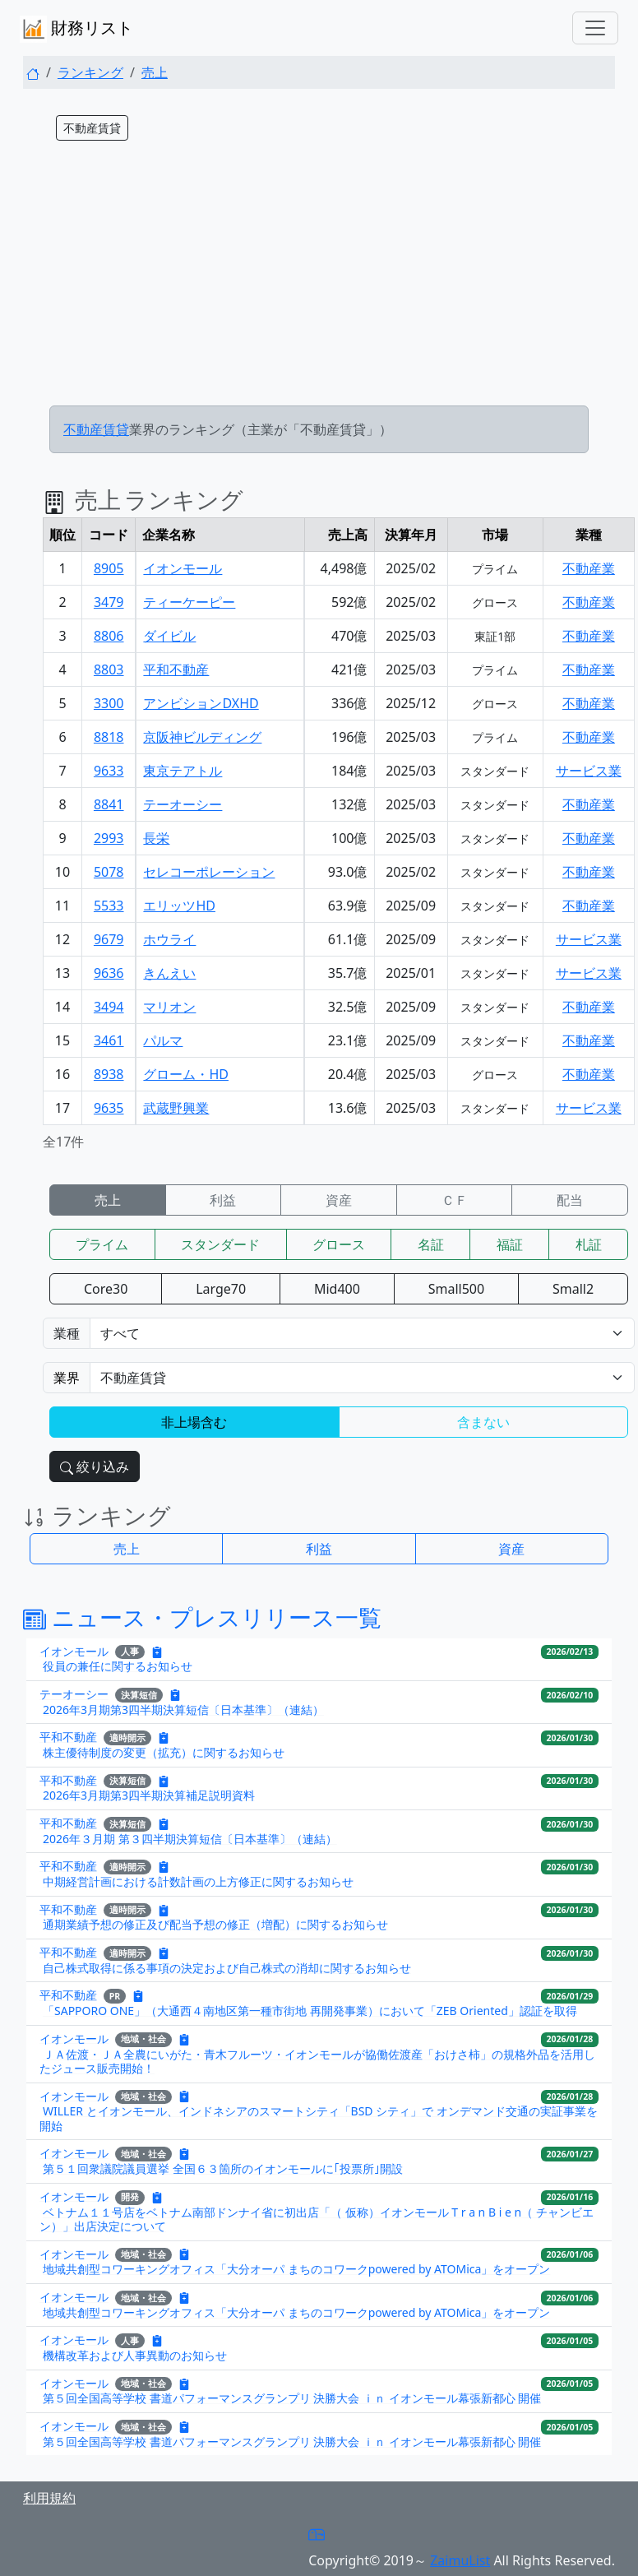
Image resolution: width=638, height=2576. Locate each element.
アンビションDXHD (200, 703)
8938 (109, 1074)
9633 (109, 771)
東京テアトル (182, 771)
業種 (66, 1333)
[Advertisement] (319, 277)
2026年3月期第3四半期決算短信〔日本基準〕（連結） (183, 1709)
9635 (109, 1108)
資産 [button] (511, 1549)
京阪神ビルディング (202, 737)
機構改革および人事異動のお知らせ (135, 2355)
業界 (66, 1378)
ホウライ (169, 939)
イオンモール (182, 568)
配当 (570, 1200)
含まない (483, 1422)
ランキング (90, 72)
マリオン (169, 1007)
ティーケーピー (189, 602)
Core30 (105, 1289)
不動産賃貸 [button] (92, 128)
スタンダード (220, 1244)
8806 (109, 636)
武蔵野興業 (176, 1108)
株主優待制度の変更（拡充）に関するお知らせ (163, 1752)
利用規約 (49, 2498)
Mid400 (337, 1289)
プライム (102, 1244)
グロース (338, 1244)
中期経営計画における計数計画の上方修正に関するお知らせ (198, 1881)
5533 (109, 906)
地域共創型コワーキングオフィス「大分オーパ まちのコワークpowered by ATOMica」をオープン (296, 2269)
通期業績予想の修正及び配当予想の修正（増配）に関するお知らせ (215, 1924)
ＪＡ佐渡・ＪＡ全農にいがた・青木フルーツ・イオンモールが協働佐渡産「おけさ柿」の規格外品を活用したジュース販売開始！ (317, 2061)
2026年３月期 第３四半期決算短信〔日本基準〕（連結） (190, 1838)
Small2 (573, 1289)
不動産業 (588, 568)
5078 (109, 872)
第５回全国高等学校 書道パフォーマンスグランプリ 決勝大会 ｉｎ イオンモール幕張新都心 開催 (292, 2398)
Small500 (456, 1289)
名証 (431, 1244)
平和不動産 (176, 669)
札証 (589, 1244)
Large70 (221, 1289)
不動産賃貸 (96, 429)
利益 (223, 1200)
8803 (109, 669)
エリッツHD (179, 906)
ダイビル (169, 636)
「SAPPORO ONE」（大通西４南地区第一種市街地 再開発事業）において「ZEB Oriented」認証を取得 (310, 2010)
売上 (154, 72)
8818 (109, 737)
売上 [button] (126, 1549)
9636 (109, 973)
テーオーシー (182, 804)
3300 (109, 703)
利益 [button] (319, 1549)
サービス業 (589, 771)
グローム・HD (186, 1074)
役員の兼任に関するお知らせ (117, 1666)
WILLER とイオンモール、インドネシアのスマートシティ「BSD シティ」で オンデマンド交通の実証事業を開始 (318, 2118)
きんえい (169, 973)
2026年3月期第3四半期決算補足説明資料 (149, 1795)
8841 (109, 804)
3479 (109, 602)
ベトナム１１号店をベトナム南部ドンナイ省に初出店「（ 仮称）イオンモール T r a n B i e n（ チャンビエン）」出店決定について (316, 2219)
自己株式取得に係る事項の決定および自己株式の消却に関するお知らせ (227, 1968)
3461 (109, 1040)
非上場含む (194, 1422)
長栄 (156, 838)
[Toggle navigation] (595, 28)
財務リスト (76, 29)
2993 (109, 838)
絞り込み (94, 1466)
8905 (109, 568)
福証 (510, 1244)
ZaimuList (460, 2560)
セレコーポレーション (209, 872)
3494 (109, 1007)
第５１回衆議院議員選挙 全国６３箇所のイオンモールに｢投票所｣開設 (223, 2168)
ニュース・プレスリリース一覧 (202, 1617)
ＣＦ (455, 1200)
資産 (339, 1200)
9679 (109, 939)
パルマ (163, 1040)
